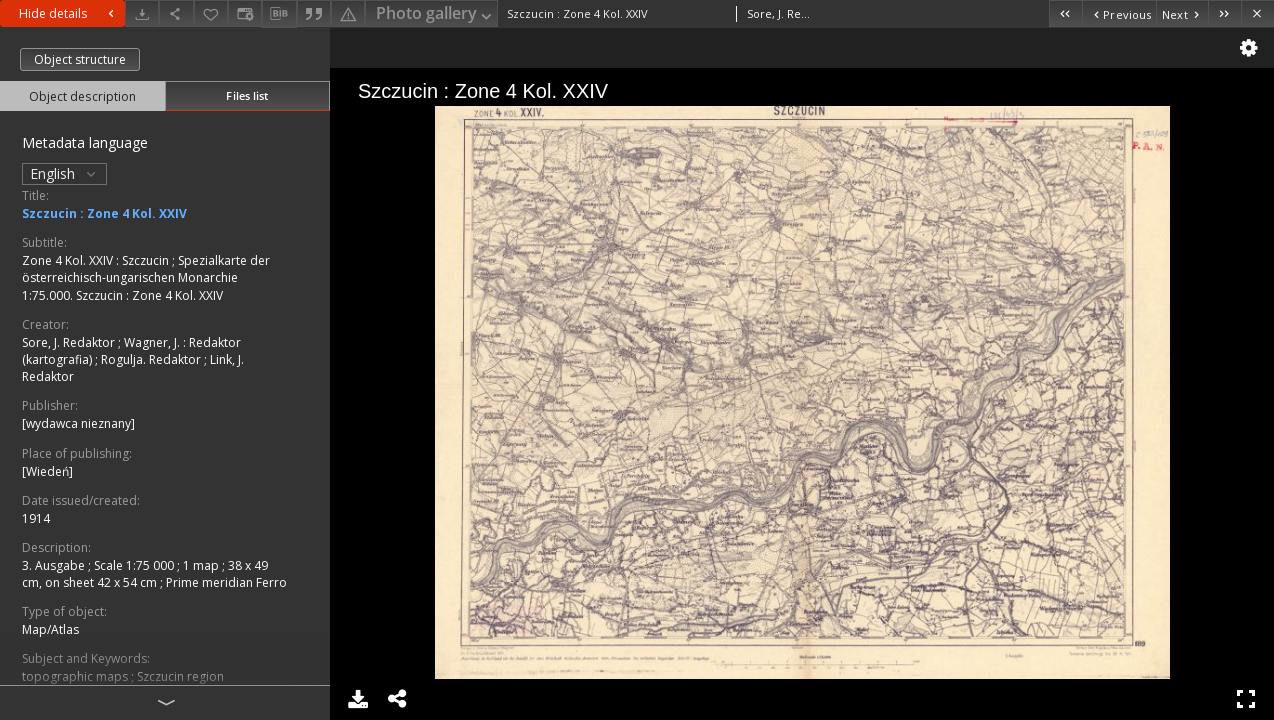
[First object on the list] (1065, 13)
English (64, 173)
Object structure (80, 59)
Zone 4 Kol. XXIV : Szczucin (97, 260)
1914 (36, 518)
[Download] (142, 13)
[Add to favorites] (211, 13)
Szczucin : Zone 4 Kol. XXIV (104, 213)
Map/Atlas (50, 629)
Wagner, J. (153, 342)
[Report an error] (348, 13)
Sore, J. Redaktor (70, 342)
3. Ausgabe (55, 565)
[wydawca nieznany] (78, 423)
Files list (247, 95)
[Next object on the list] (1182, 13)
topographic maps (76, 676)
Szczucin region (180, 676)
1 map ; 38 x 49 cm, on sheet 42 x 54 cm (145, 574)
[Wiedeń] (47, 471)
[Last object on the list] (1224, 13)
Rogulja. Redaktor (152, 359)
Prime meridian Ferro (226, 582)
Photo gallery (435, 14)
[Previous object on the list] (1119, 13)
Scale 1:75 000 (135, 565)
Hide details (69, 13)
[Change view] (245, 13)
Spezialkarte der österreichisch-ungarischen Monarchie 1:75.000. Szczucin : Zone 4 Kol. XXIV (146, 277)
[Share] (176, 13)
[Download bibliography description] (279, 14)
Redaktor (215, 342)
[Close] (1257, 13)
